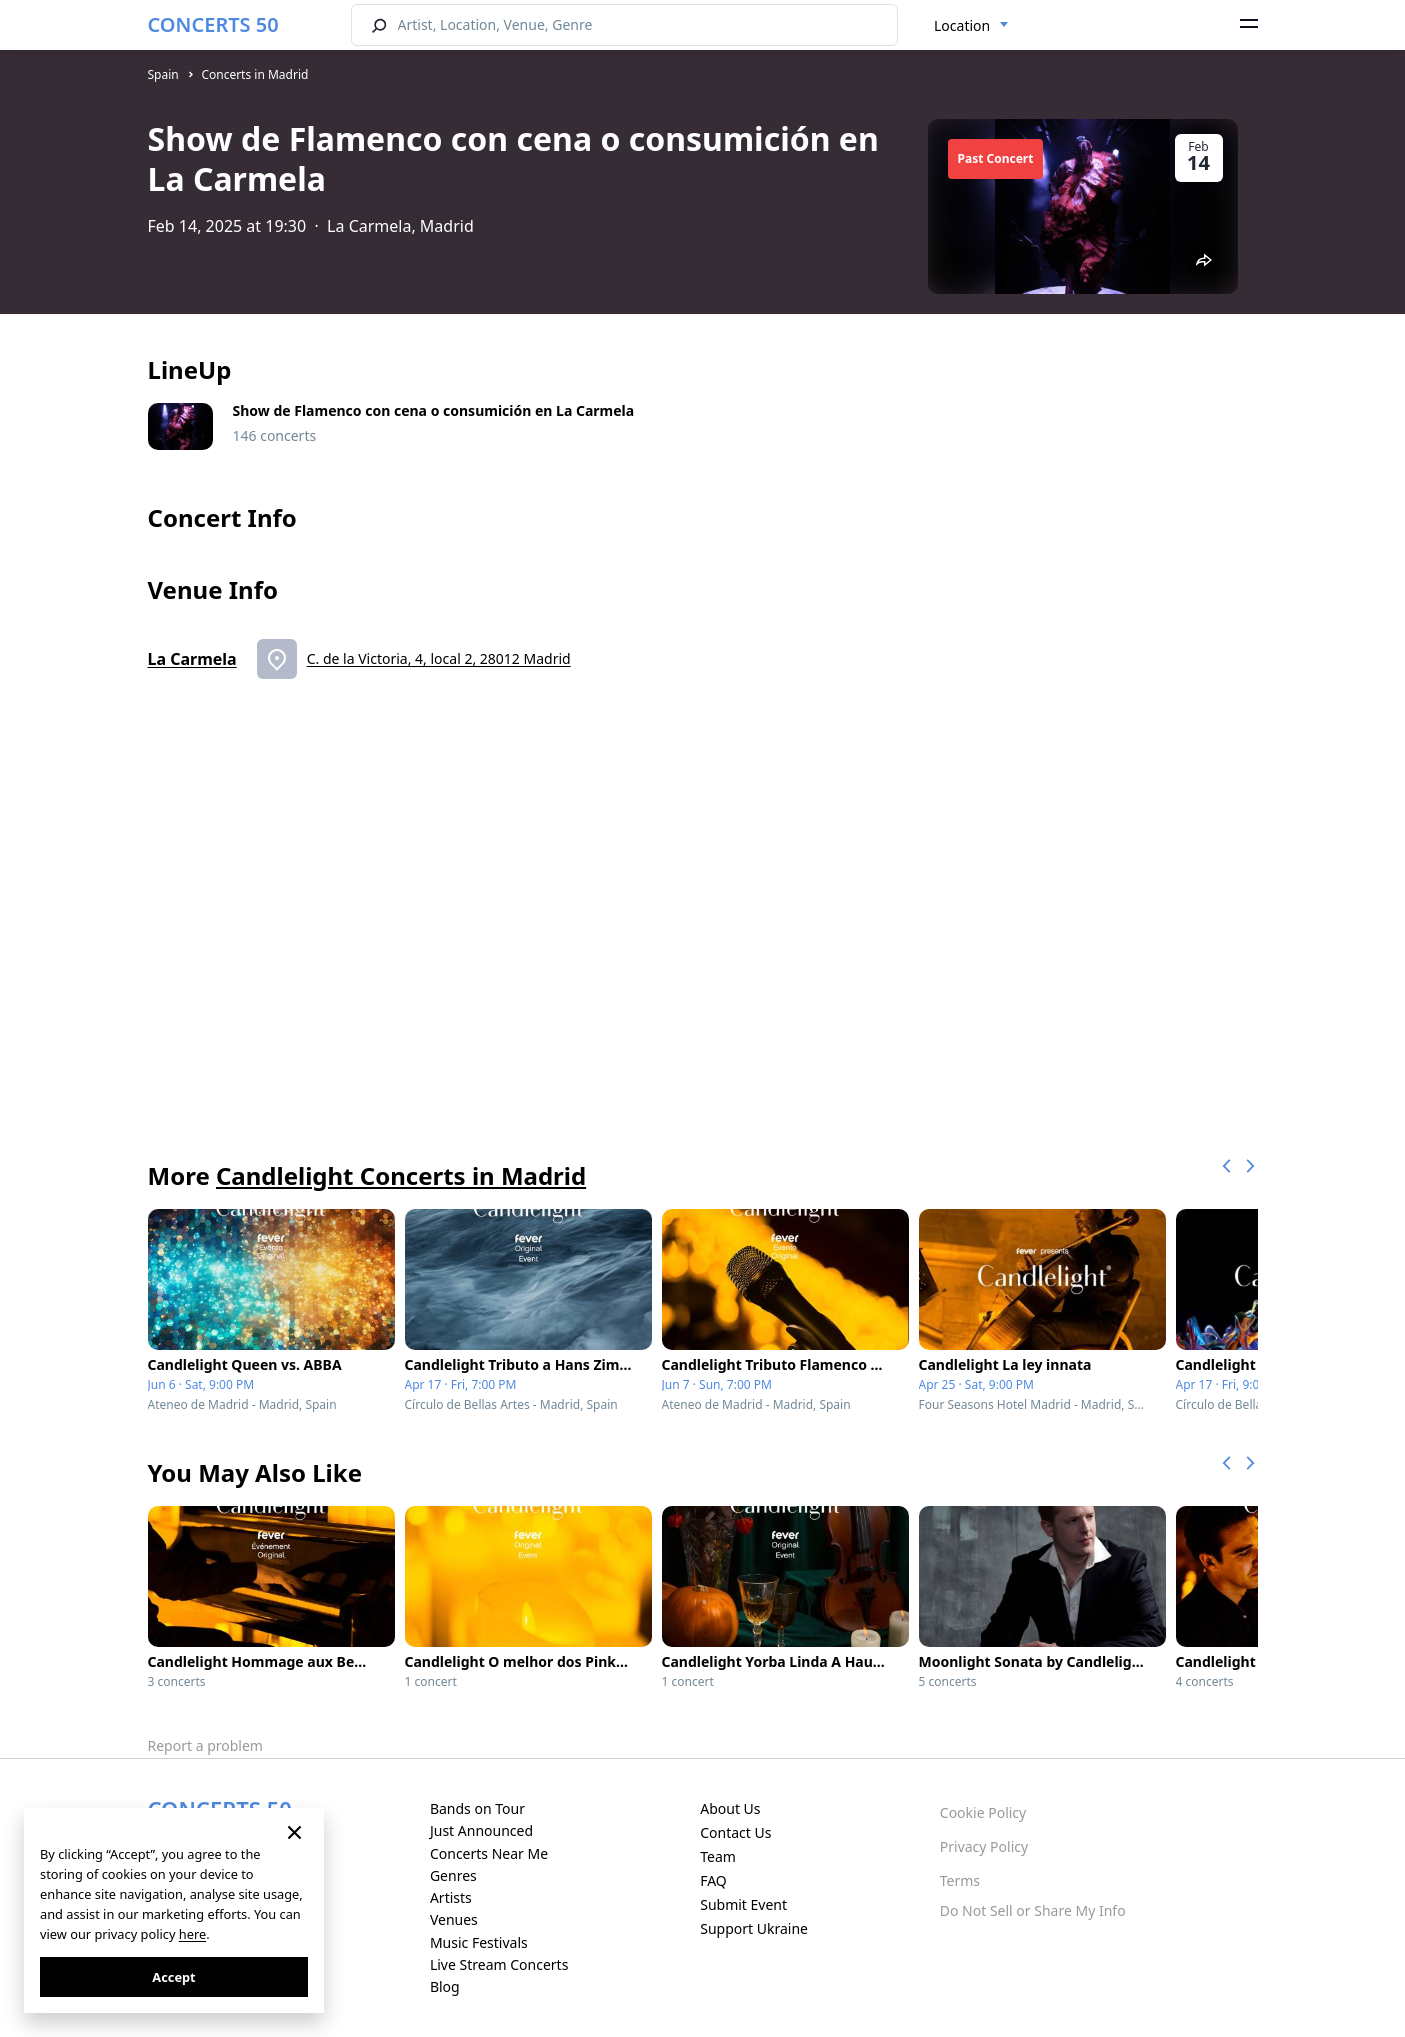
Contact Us (735, 1832)
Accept (173, 1977)
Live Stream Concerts (499, 1964)
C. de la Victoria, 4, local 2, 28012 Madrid (439, 658)
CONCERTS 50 (213, 24)
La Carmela (192, 659)
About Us (730, 1808)
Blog (445, 1986)
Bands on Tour (477, 1808)
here (192, 1934)
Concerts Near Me (489, 1853)
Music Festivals (479, 1942)
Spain (163, 74)
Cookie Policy (983, 1812)
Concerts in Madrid (254, 74)
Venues (454, 1919)
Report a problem (205, 1745)
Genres (453, 1875)
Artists (451, 1897)
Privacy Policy (984, 1846)
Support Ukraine (754, 1928)
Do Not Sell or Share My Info (1033, 1910)
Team (718, 1856)
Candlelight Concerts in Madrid (401, 1175)
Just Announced (481, 1830)
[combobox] (971, 26)
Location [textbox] (962, 25)
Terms (960, 1880)
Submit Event (743, 1904)
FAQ (713, 1880)
